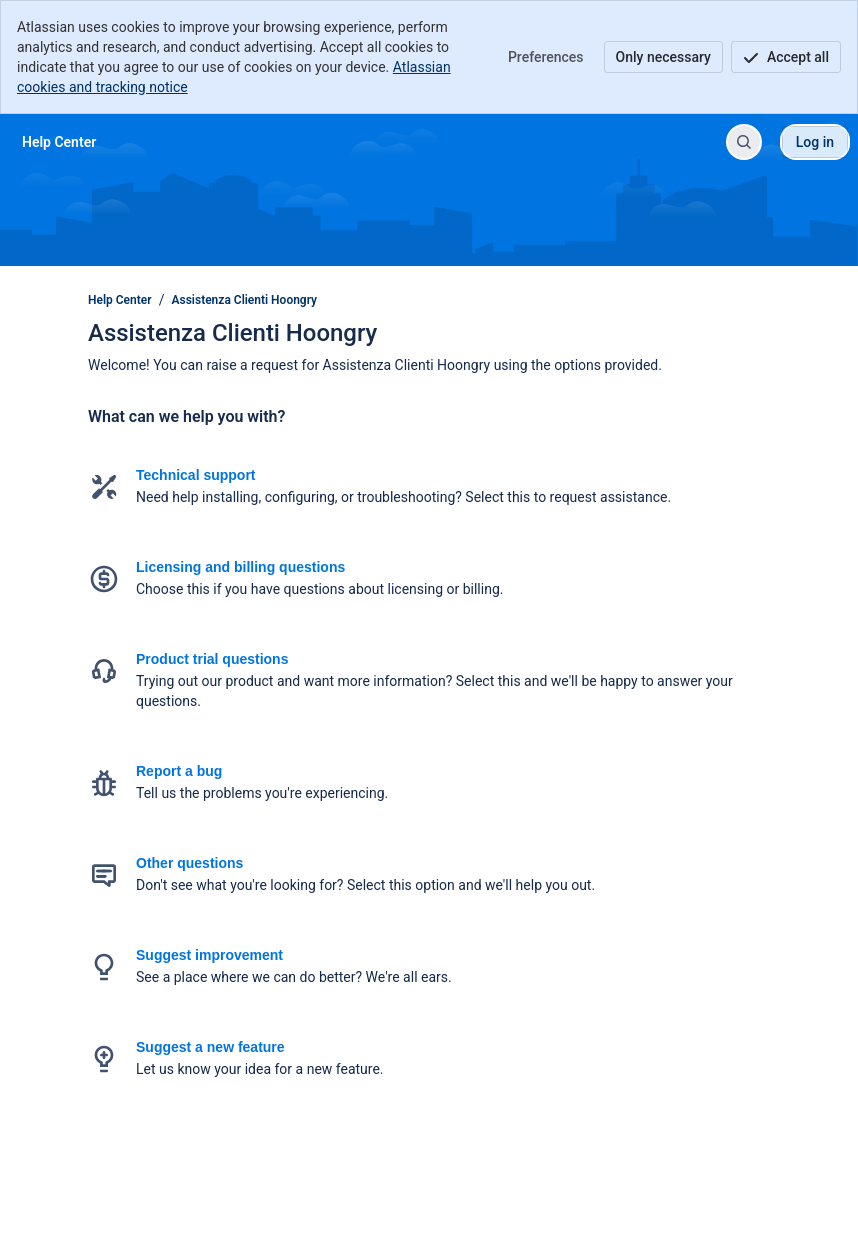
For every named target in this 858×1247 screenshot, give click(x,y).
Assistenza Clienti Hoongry (245, 300)
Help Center (120, 300)
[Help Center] (59, 142)
